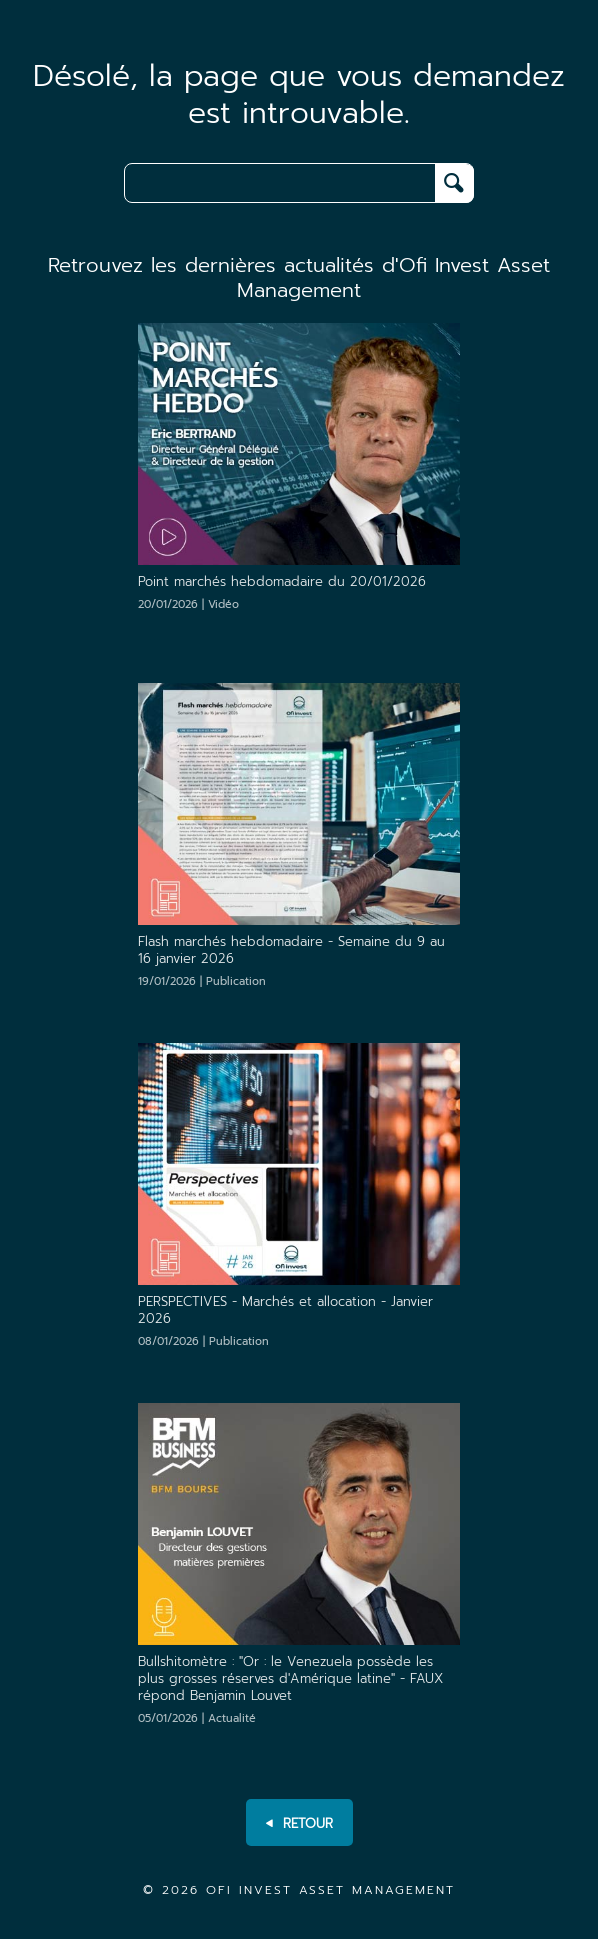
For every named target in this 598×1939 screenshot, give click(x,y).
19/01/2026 (202, 981)
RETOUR (299, 1824)
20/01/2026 (188, 604)
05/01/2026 (197, 1718)
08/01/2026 (203, 1341)
